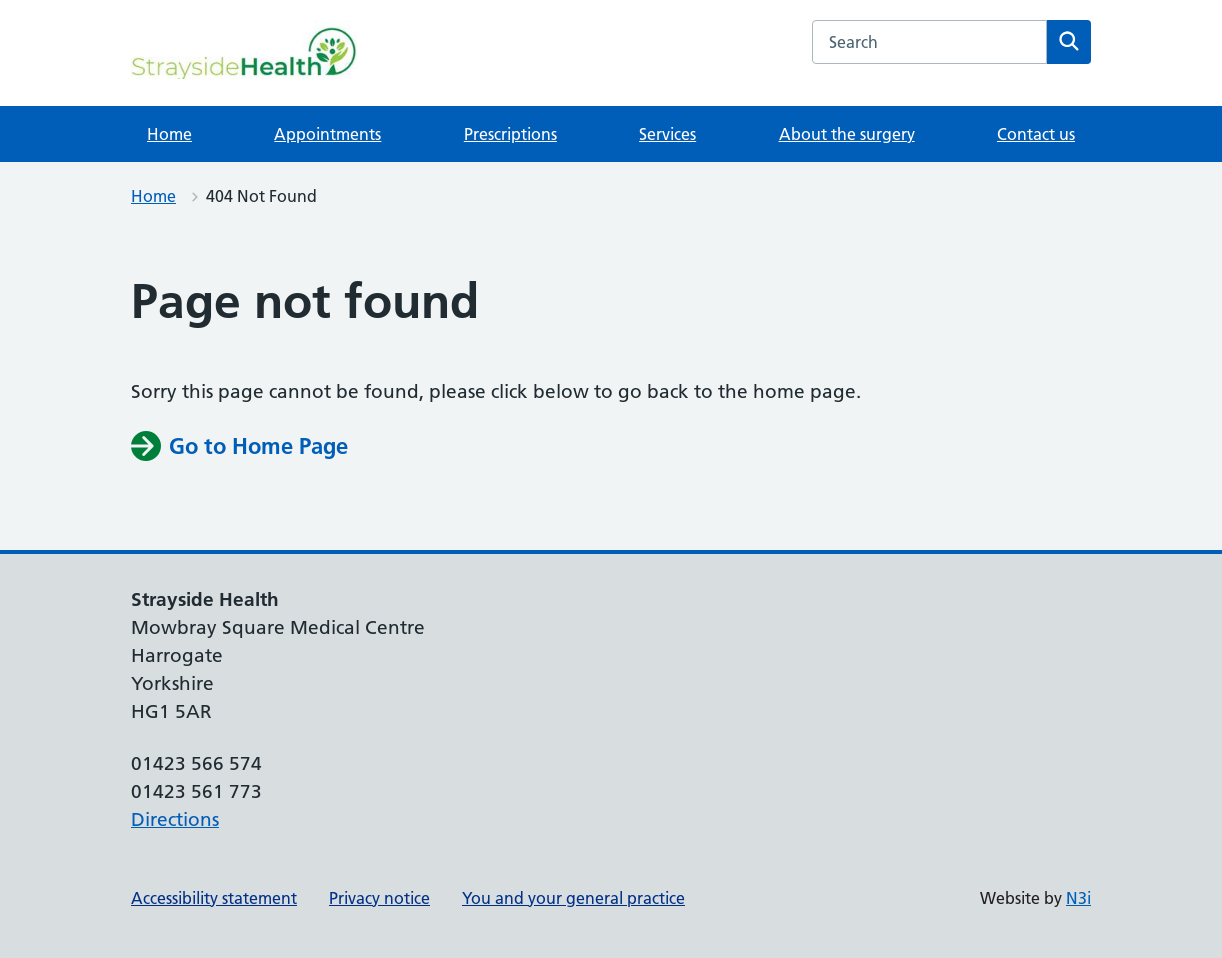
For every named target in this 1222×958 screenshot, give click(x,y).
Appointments (327, 134)
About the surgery (847, 134)
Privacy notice (379, 898)
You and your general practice (573, 898)
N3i (1078, 898)
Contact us (1036, 134)
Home (169, 134)
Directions (175, 819)
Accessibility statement (214, 898)
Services (667, 134)
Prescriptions (510, 134)
